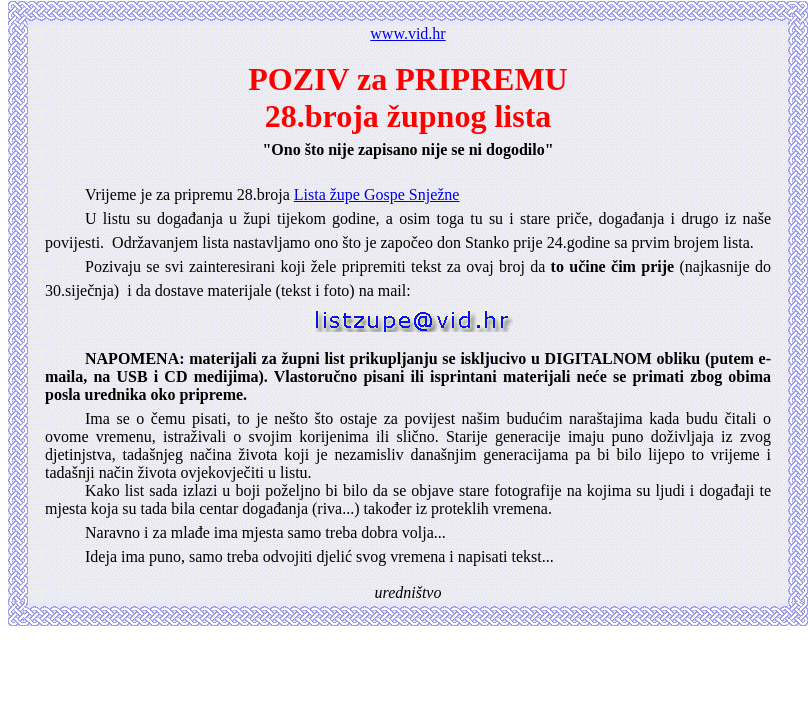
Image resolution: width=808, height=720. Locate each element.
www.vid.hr (407, 33)
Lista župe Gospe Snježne (377, 194)
